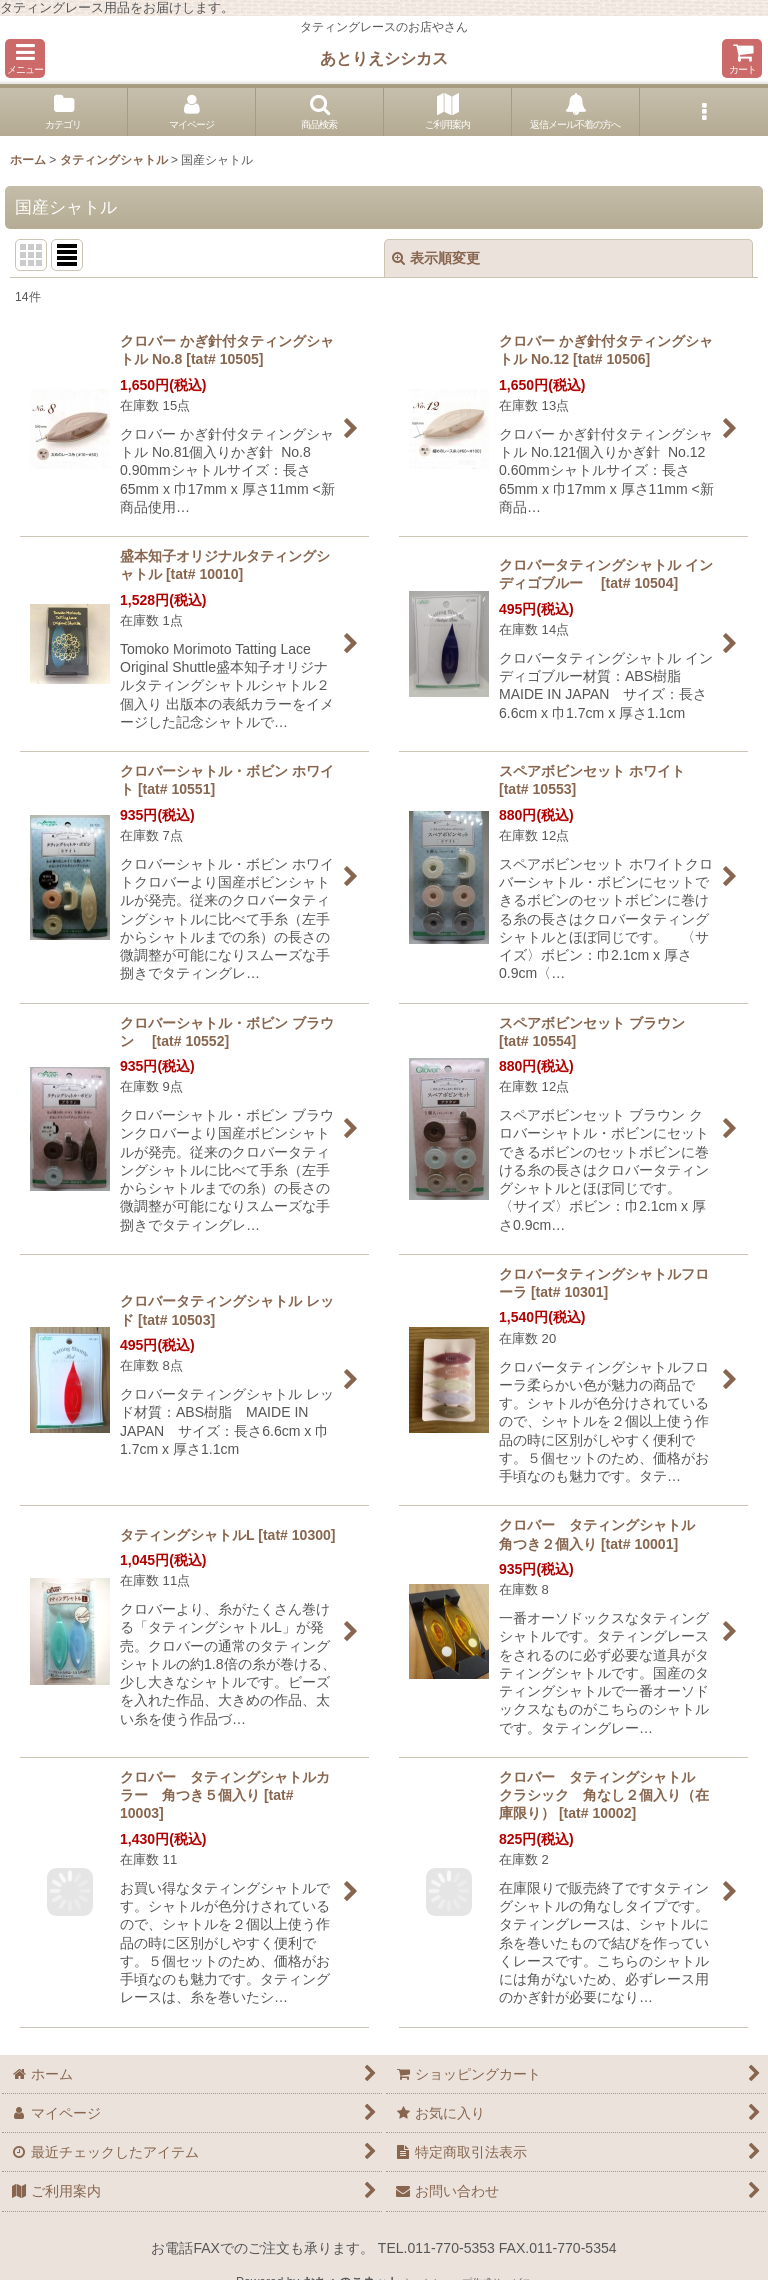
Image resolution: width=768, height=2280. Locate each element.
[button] (25, 58)
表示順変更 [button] (436, 258)
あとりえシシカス (384, 58)
